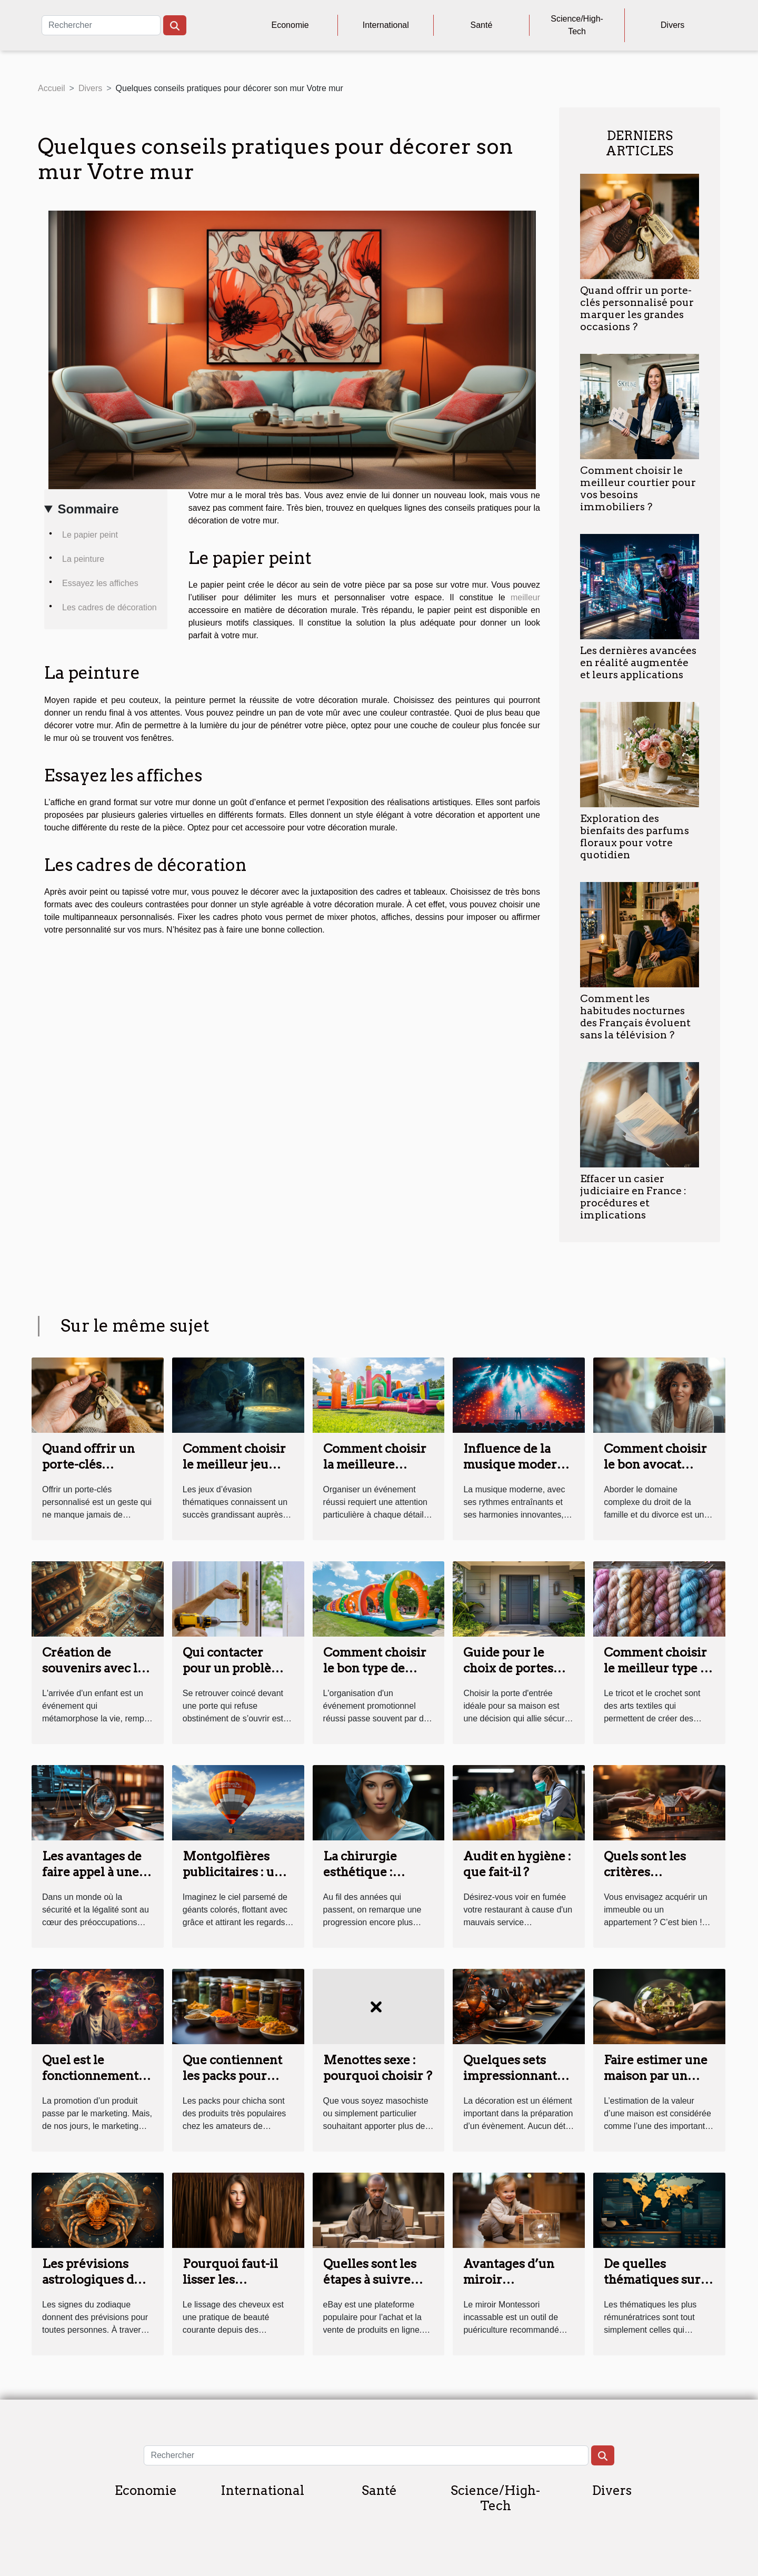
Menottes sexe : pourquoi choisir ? (377, 2068)
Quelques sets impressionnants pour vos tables (513, 2076)
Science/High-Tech (577, 25)
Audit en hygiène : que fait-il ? (517, 1864)
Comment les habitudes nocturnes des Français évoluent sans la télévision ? (635, 1017)
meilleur (525, 597)
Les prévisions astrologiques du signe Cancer (92, 2279)
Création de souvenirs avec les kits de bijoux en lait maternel (96, 1676)
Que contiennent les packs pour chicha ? (232, 2076)
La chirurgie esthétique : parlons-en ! (360, 1872)
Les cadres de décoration (109, 607)
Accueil (51, 88)
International (386, 25)
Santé (482, 25)
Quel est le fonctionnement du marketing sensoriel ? (90, 2084)
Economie (290, 25)
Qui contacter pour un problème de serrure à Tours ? (237, 1676)
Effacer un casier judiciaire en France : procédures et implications (633, 1197)
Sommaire (87, 509)
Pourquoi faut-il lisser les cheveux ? (230, 2279)
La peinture (83, 558)
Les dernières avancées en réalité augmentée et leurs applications (638, 663)
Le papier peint (90, 534)
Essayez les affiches (100, 583)
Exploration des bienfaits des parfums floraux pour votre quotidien (634, 837)
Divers (672, 25)
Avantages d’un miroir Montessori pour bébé (513, 2287)
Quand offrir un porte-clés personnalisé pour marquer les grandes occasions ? (637, 308)
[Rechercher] (101, 25)
